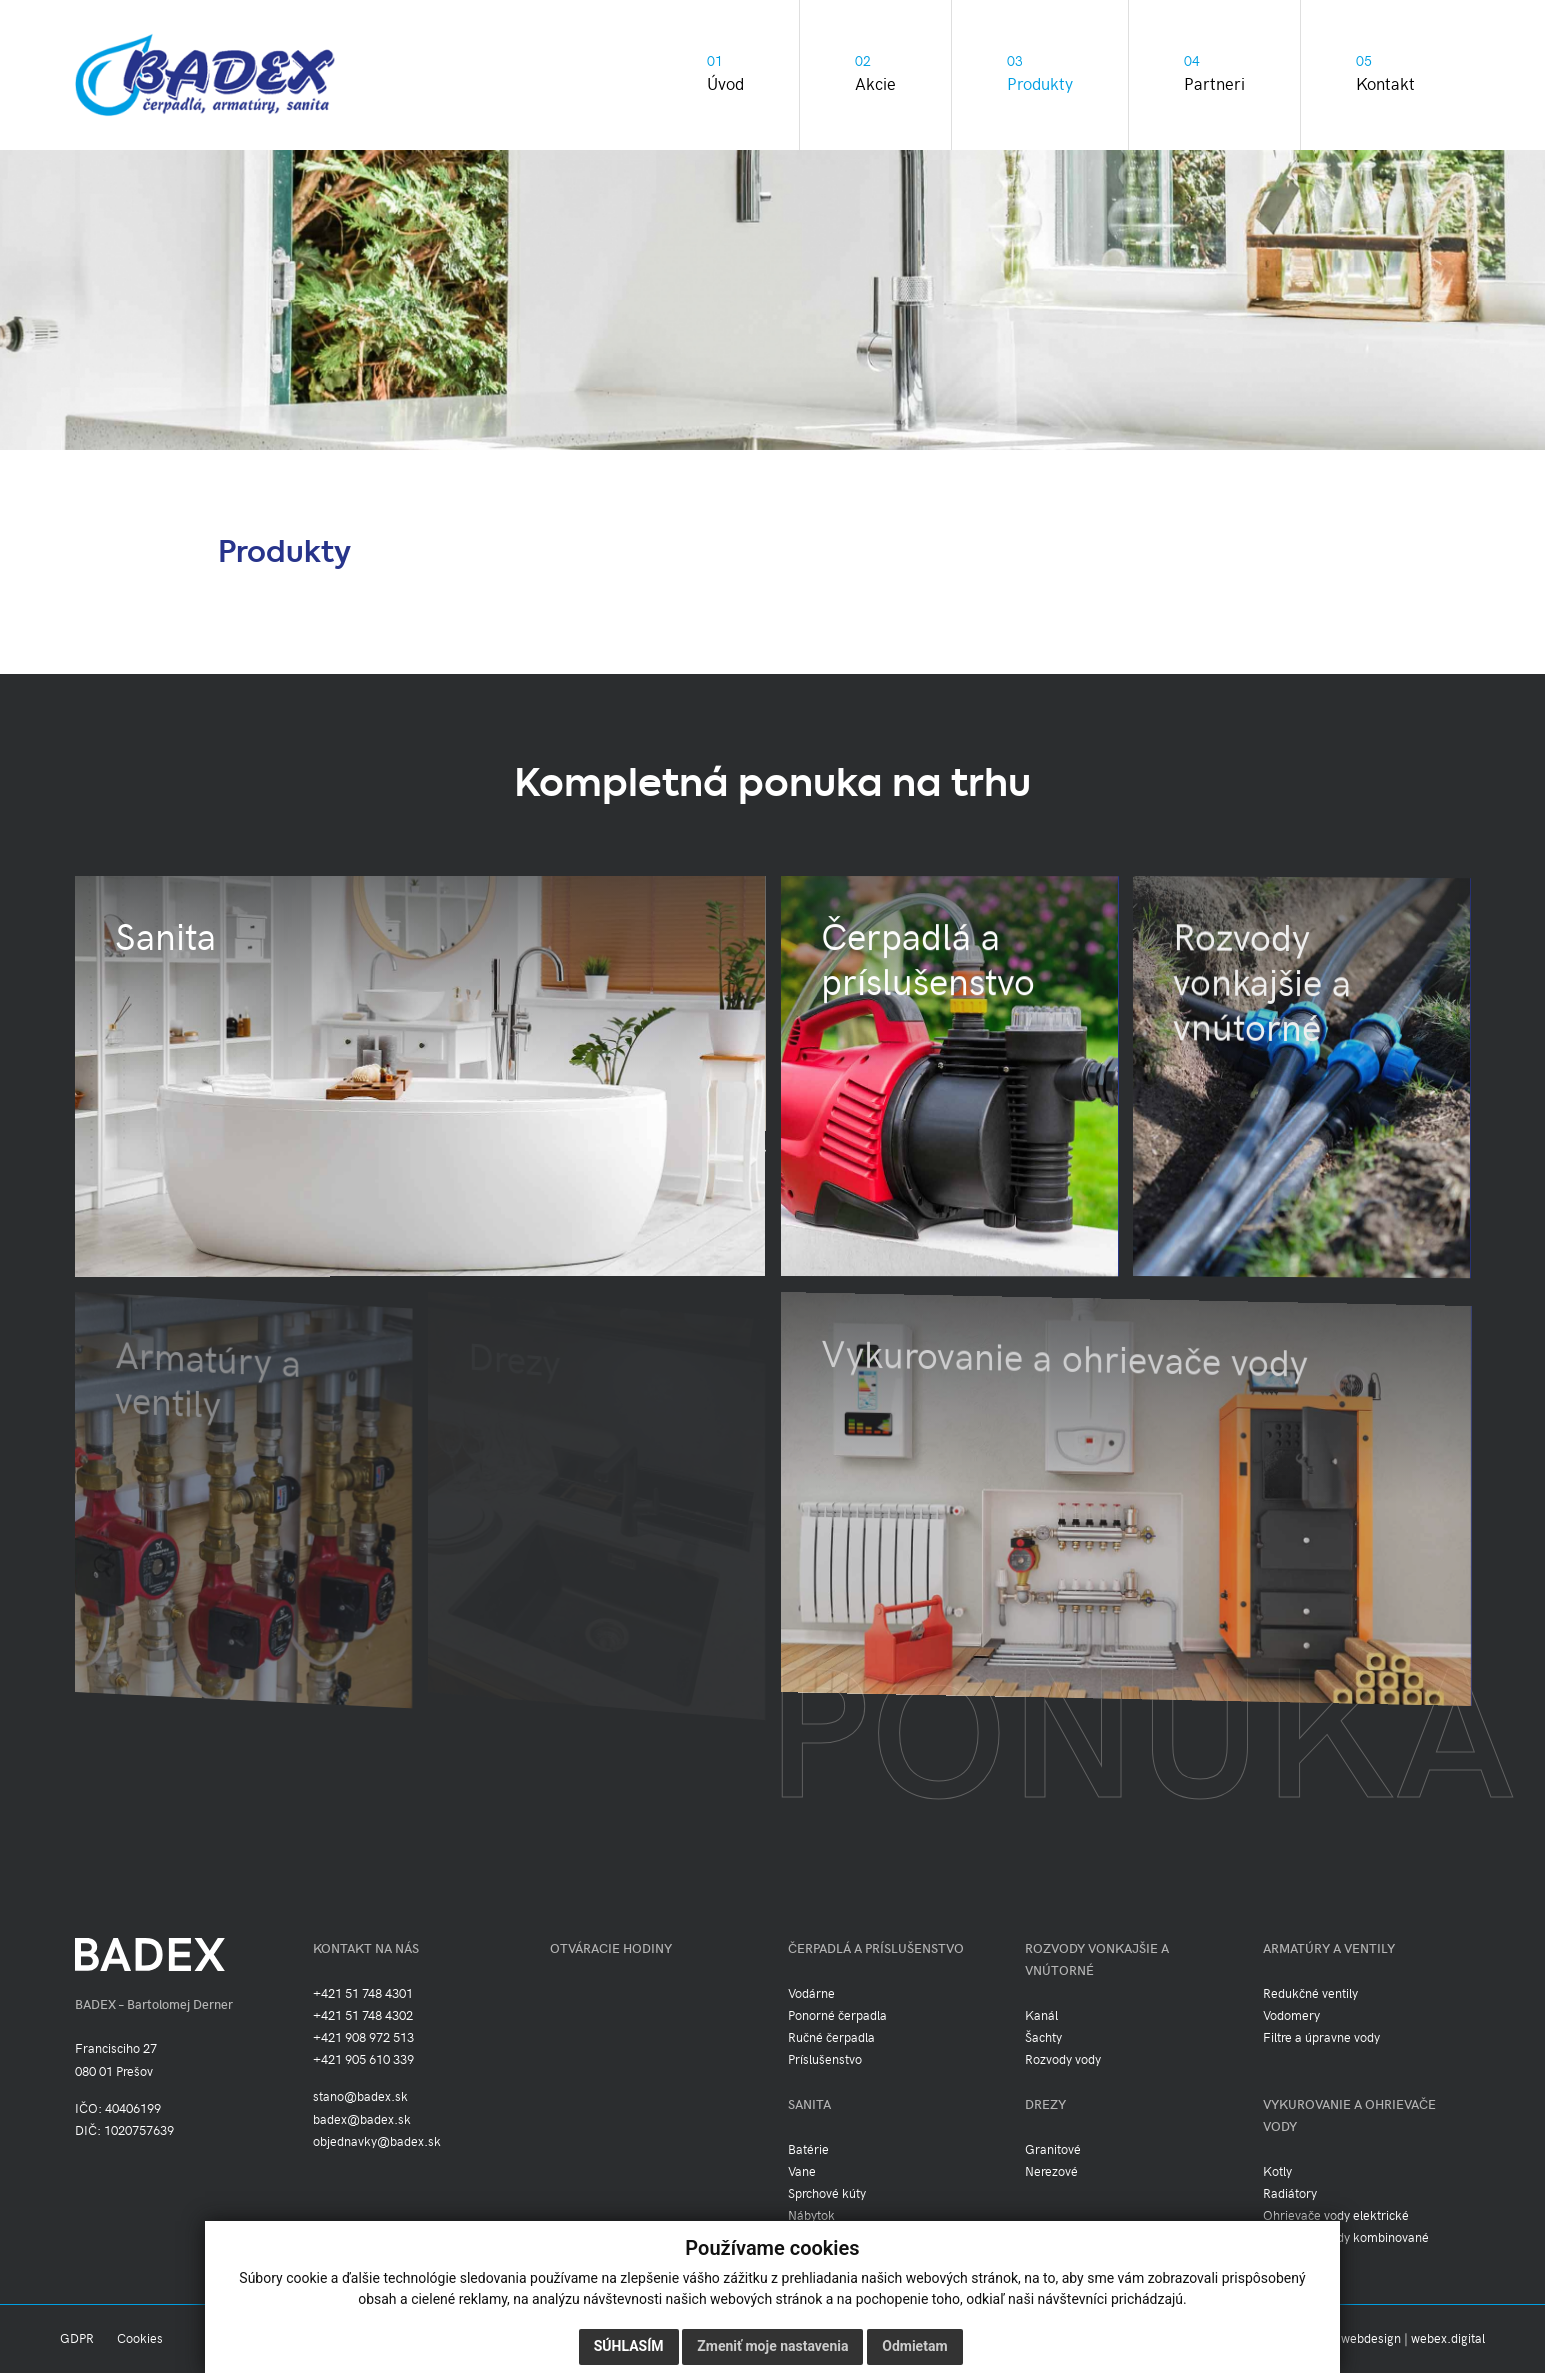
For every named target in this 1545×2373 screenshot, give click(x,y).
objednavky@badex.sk (377, 2142)
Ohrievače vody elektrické (1336, 2216)
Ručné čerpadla (831, 2038)
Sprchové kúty (827, 2194)
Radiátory (1290, 2194)
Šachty (1043, 2038)
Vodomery (1291, 2016)
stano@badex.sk (360, 2097)
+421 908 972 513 (363, 2038)
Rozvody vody (1063, 2060)
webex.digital (1448, 2339)
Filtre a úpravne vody (1321, 2038)
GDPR (77, 2339)
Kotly (1277, 2172)
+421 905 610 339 (363, 2060)
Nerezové (1051, 2172)
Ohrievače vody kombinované (1346, 2238)
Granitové (1053, 2150)
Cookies (140, 2339)
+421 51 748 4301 (363, 1994)
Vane (802, 2172)
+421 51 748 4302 (363, 2016)
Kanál (1041, 2016)
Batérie (808, 2150)
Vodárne (811, 1994)
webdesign (1371, 2339)
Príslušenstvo (825, 2060)
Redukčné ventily (1310, 1994)
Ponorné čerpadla (837, 2016)
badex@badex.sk (362, 2120)
